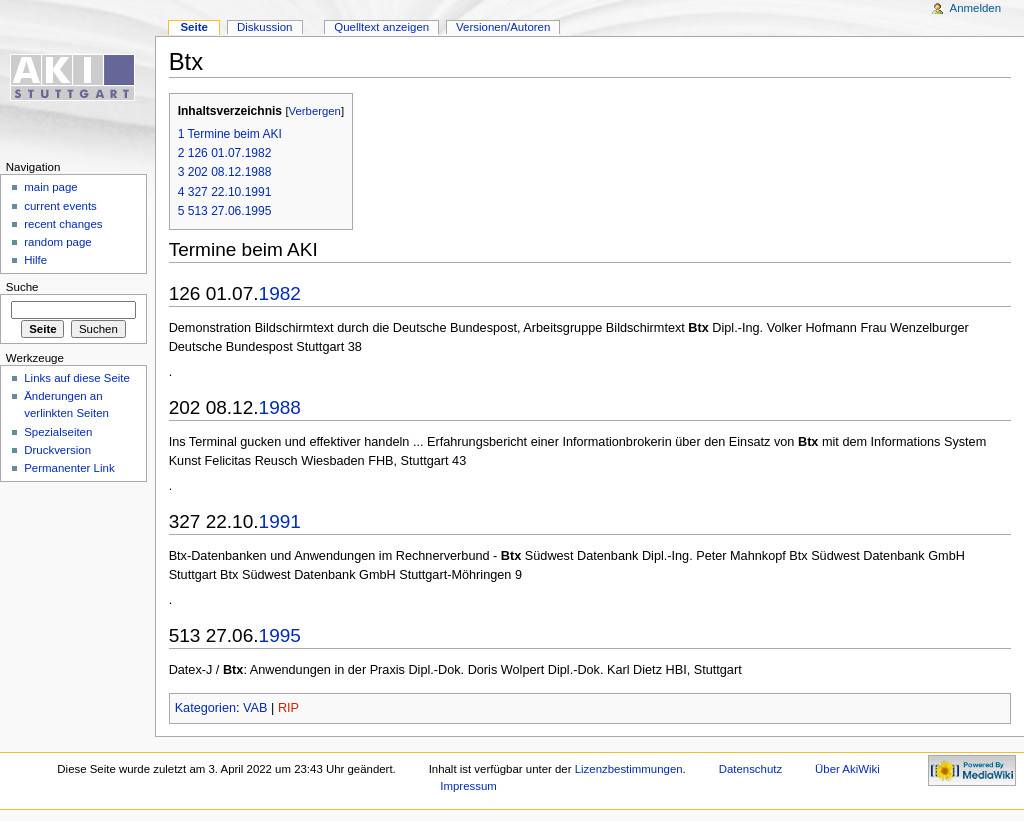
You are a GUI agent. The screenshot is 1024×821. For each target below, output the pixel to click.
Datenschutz (751, 769)
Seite (193, 27)
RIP (288, 708)
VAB (255, 708)
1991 (280, 521)
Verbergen (315, 111)
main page (51, 187)
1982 (280, 293)
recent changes (63, 224)
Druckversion (57, 450)
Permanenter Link (69, 468)
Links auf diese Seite (77, 378)
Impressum (468, 786)
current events (60, 206)
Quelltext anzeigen (381, 27)
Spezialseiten (58, 432)
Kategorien (205, 708)
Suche (22, 287)
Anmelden (976, 8)
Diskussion (264, 27)
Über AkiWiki (847, 769)
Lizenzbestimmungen (629, 769)
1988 (280, 407)
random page (58, 242)
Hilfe (35, 260)
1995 (280, 635)
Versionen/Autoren (503, 27)
